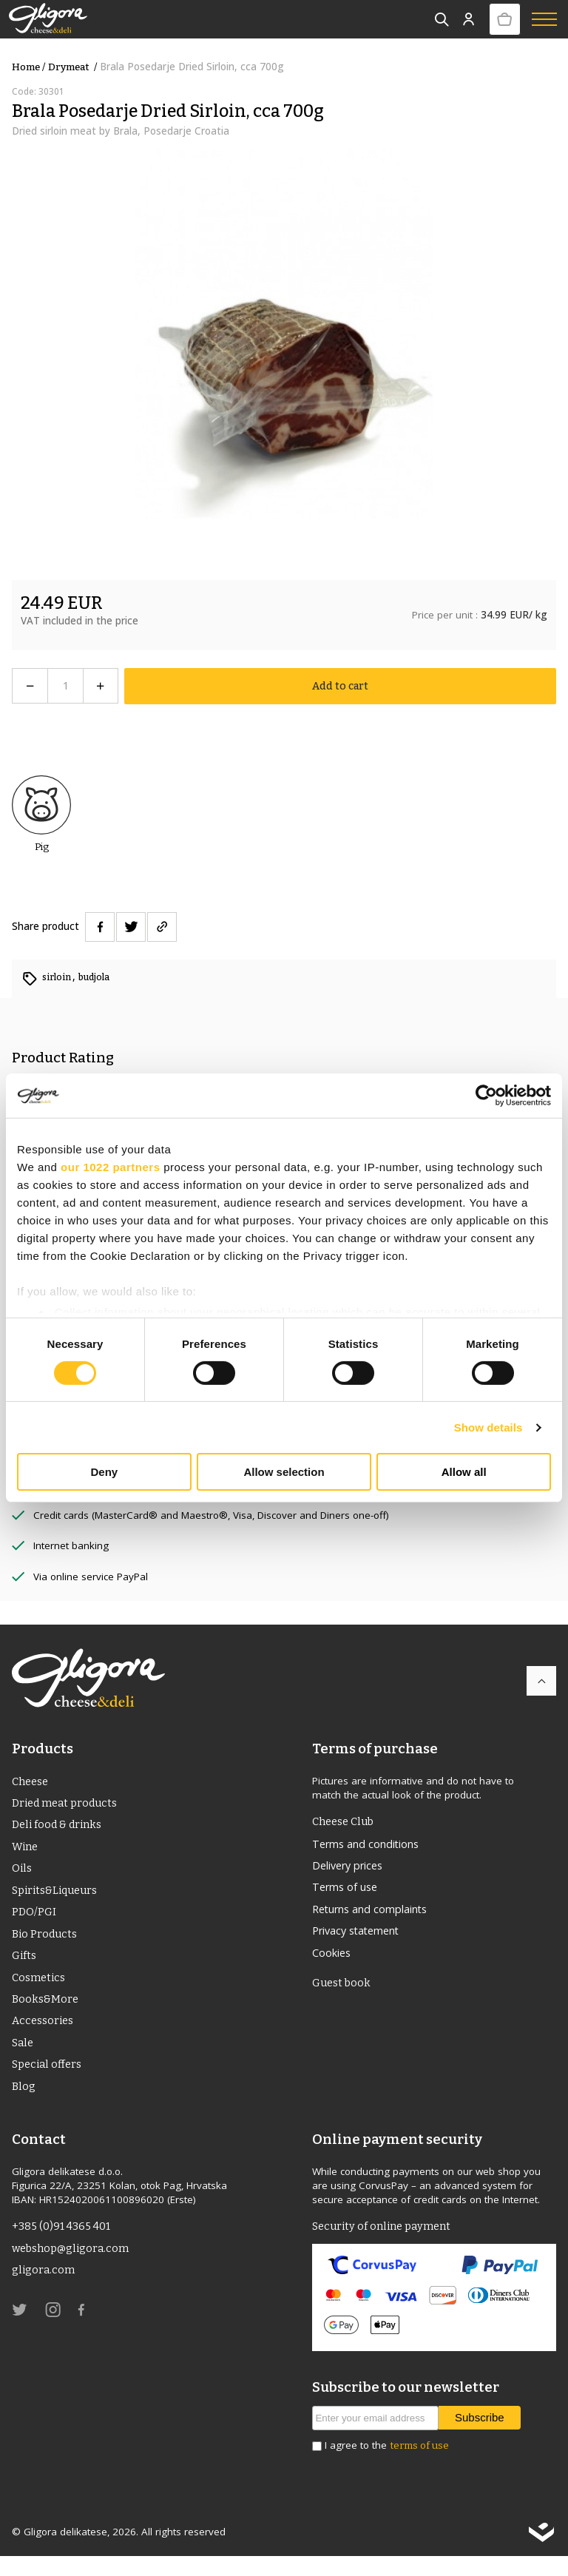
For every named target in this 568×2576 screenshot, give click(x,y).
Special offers (49, 2081)
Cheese (32, 1781)
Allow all (464, 1472)
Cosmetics (40, 1988)
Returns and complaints (376, 1914)
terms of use (419, 2465)
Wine (26, 1850)
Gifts (24, 1965)
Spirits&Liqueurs (58, 1897)
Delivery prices (352, 1867)
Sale (24, 2058)
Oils (22, 1873)
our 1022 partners (110, 1167)
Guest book (342, 1991)
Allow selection (283, 1472)
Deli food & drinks (60, 1827)
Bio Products (46, 1942)
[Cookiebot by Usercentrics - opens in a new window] (486, 1096)
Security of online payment (386, 2246)
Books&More (46, 2012)
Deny (104, 1472)
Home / (28, 67)
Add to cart (340, 685)
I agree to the (387, 2465)
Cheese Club (346, 1821)
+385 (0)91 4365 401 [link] (64, 2246)
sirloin (59, 977)
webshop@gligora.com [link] (74, 2269)
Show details (488, 1427)
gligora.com (44, 2292)
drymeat (74, 67)
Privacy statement (361, 1937)
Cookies (333, 1960)
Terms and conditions (371, 1844)
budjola (99, 977)
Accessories (44, 2035)
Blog (24, 2104)
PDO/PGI (34, 1919)
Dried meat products (69, 1804)
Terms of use (348, 1891)
